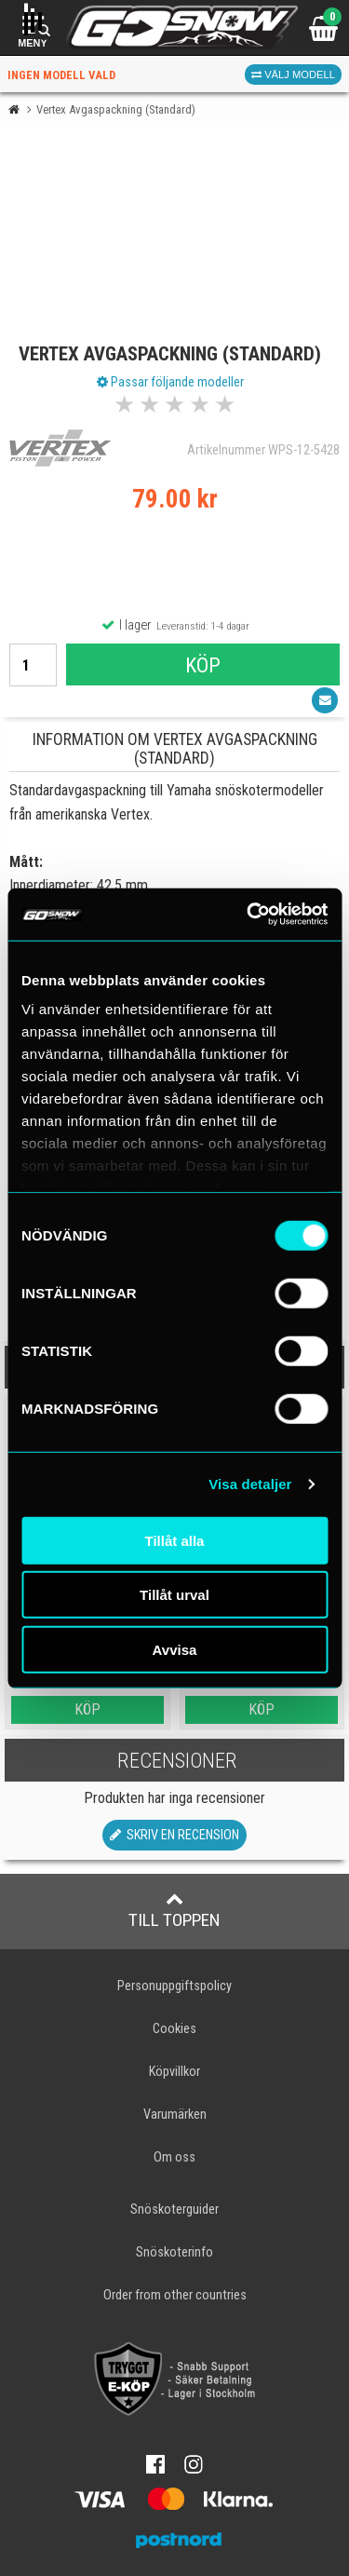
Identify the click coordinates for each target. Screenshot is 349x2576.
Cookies (174, 2029)
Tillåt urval (174, 1595)
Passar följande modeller (170, 381)
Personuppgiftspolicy (174, 1986)
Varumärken (175, 2114)
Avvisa (175, 1649)
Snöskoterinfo (174, 2252)
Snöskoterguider (174, 2209)
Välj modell (293, 74)
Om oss (174, 2157)
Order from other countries (175, 2295)
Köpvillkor (174, 2072)
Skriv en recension (174, 1835)
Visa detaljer (249, 1484)
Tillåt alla (175, 1540)
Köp (203, 665)
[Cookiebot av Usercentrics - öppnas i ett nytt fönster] (248, 914)
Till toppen (174, 1910)
